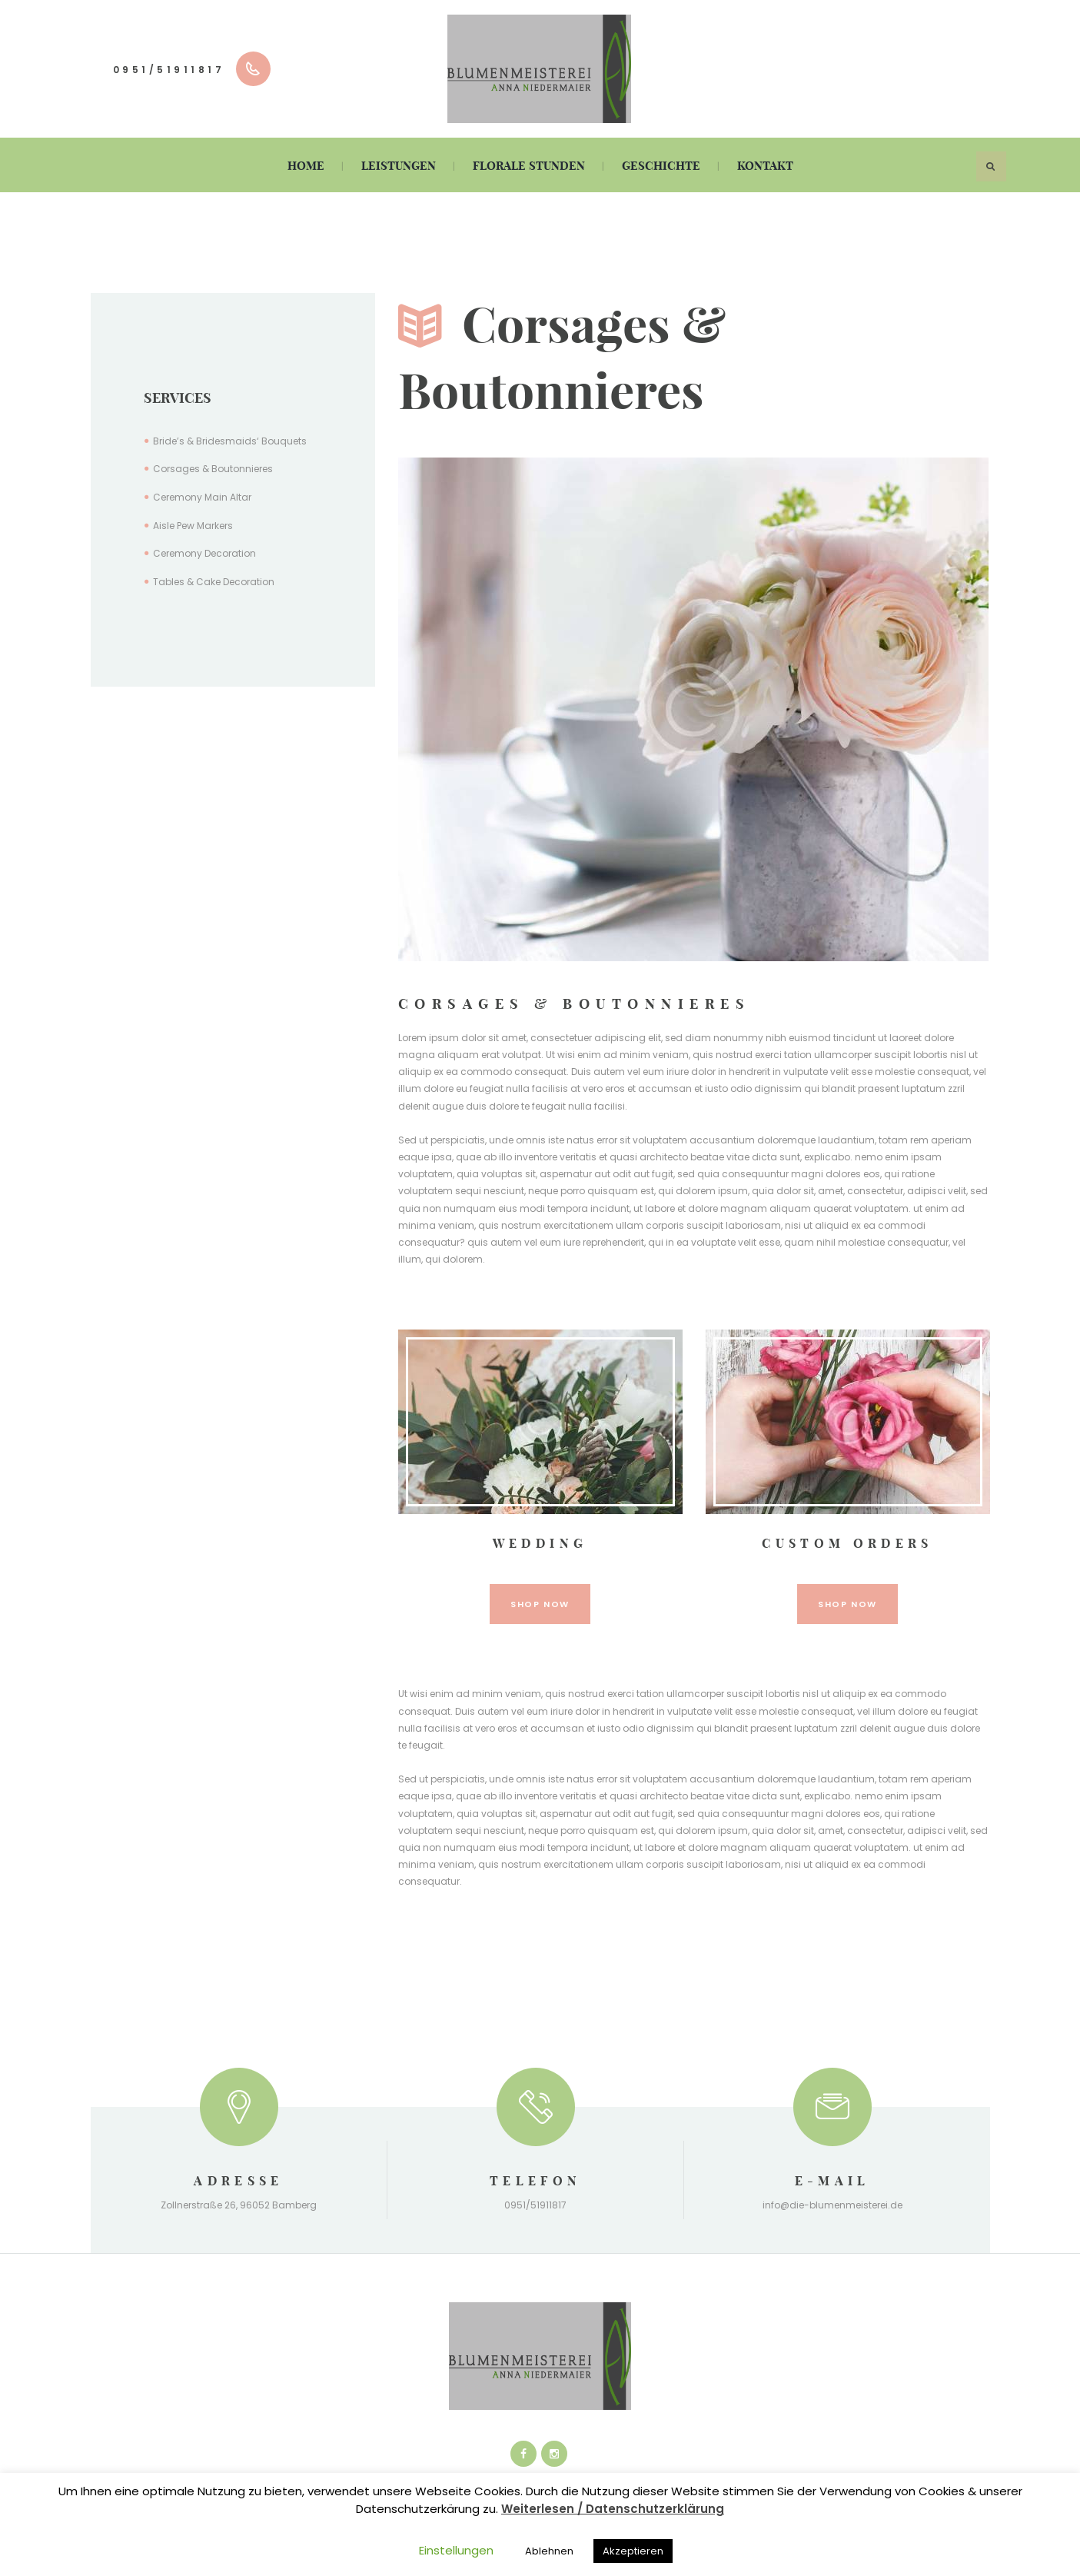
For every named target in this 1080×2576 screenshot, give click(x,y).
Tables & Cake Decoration (213, 581)
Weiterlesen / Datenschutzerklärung (612, 2509)
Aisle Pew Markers (193, 525)
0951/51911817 (169, 69)
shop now (540, 1604)
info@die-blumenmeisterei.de (832, 2205)
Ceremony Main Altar (202, 497)
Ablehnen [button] (549, 2551)
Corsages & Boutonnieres (213, 468)
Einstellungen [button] (456, 2550)
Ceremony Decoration (204, 553)
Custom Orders (847, 1543)
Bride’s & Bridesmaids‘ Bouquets (230, 441)
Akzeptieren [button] (633, 2551)
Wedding (540, 1543)
